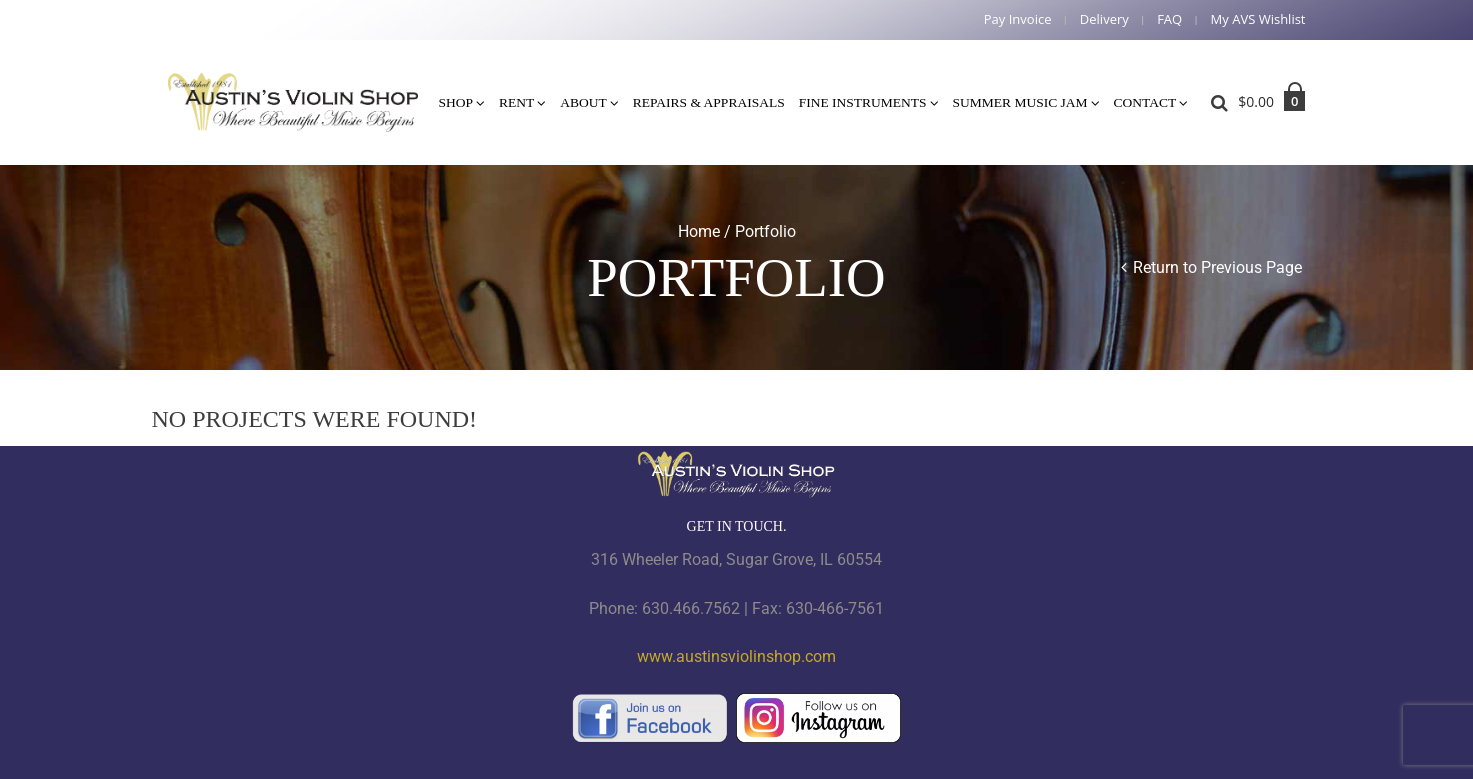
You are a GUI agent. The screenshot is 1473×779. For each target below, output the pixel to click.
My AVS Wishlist (1258, 19)
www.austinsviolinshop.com (736, 656)
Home (699, 231)
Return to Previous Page (1217, 267)
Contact (1145, 102)
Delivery (1104, 19)
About (583, 102)
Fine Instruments (863, 102)
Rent (516, 102)
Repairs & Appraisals (709, 102)
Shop (456, 102)
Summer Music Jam (1020, 102)
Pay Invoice (1018, 19)
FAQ (1169, 19)
